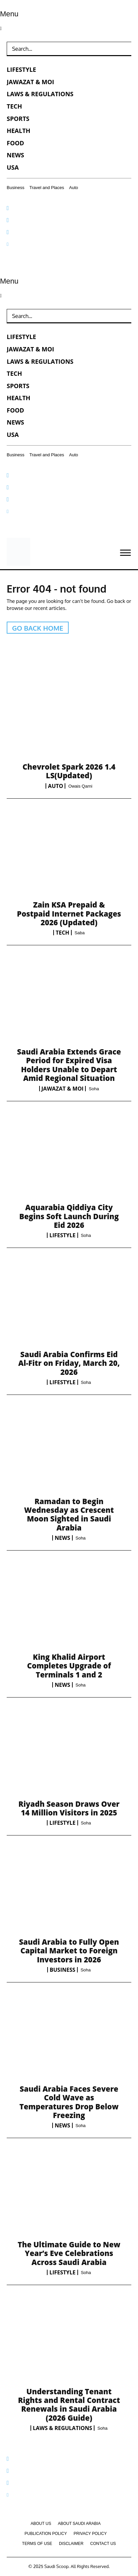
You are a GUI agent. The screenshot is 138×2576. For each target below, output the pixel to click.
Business (62, 1969)
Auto (55, 786)
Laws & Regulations (62, 2428)
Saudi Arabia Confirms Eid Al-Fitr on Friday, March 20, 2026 (69, 1363)
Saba (79, 932)
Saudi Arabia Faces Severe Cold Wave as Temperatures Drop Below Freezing (69, 2102)
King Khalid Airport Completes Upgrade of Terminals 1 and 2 (69, 1665)
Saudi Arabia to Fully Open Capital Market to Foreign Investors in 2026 (69, 1950)
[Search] (123, 49)
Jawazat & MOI (63, 1088)
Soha (94, 1088)
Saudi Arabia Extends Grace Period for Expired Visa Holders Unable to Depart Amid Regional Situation (69, 1064)
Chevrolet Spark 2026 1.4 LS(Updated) (68, 771)
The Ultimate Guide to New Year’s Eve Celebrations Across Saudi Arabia (69, 2253)
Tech (62, 932)
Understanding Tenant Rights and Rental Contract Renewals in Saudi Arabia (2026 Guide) (69, 2404)
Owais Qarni (80, 786)
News (62, 1538)
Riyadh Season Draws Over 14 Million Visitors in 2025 (69, 1808)
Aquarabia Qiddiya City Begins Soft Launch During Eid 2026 (69, 1216)
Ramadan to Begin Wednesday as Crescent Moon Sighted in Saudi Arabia (69, 1514)
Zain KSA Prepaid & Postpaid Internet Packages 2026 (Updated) (69, 913)
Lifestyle (62, 1235)
